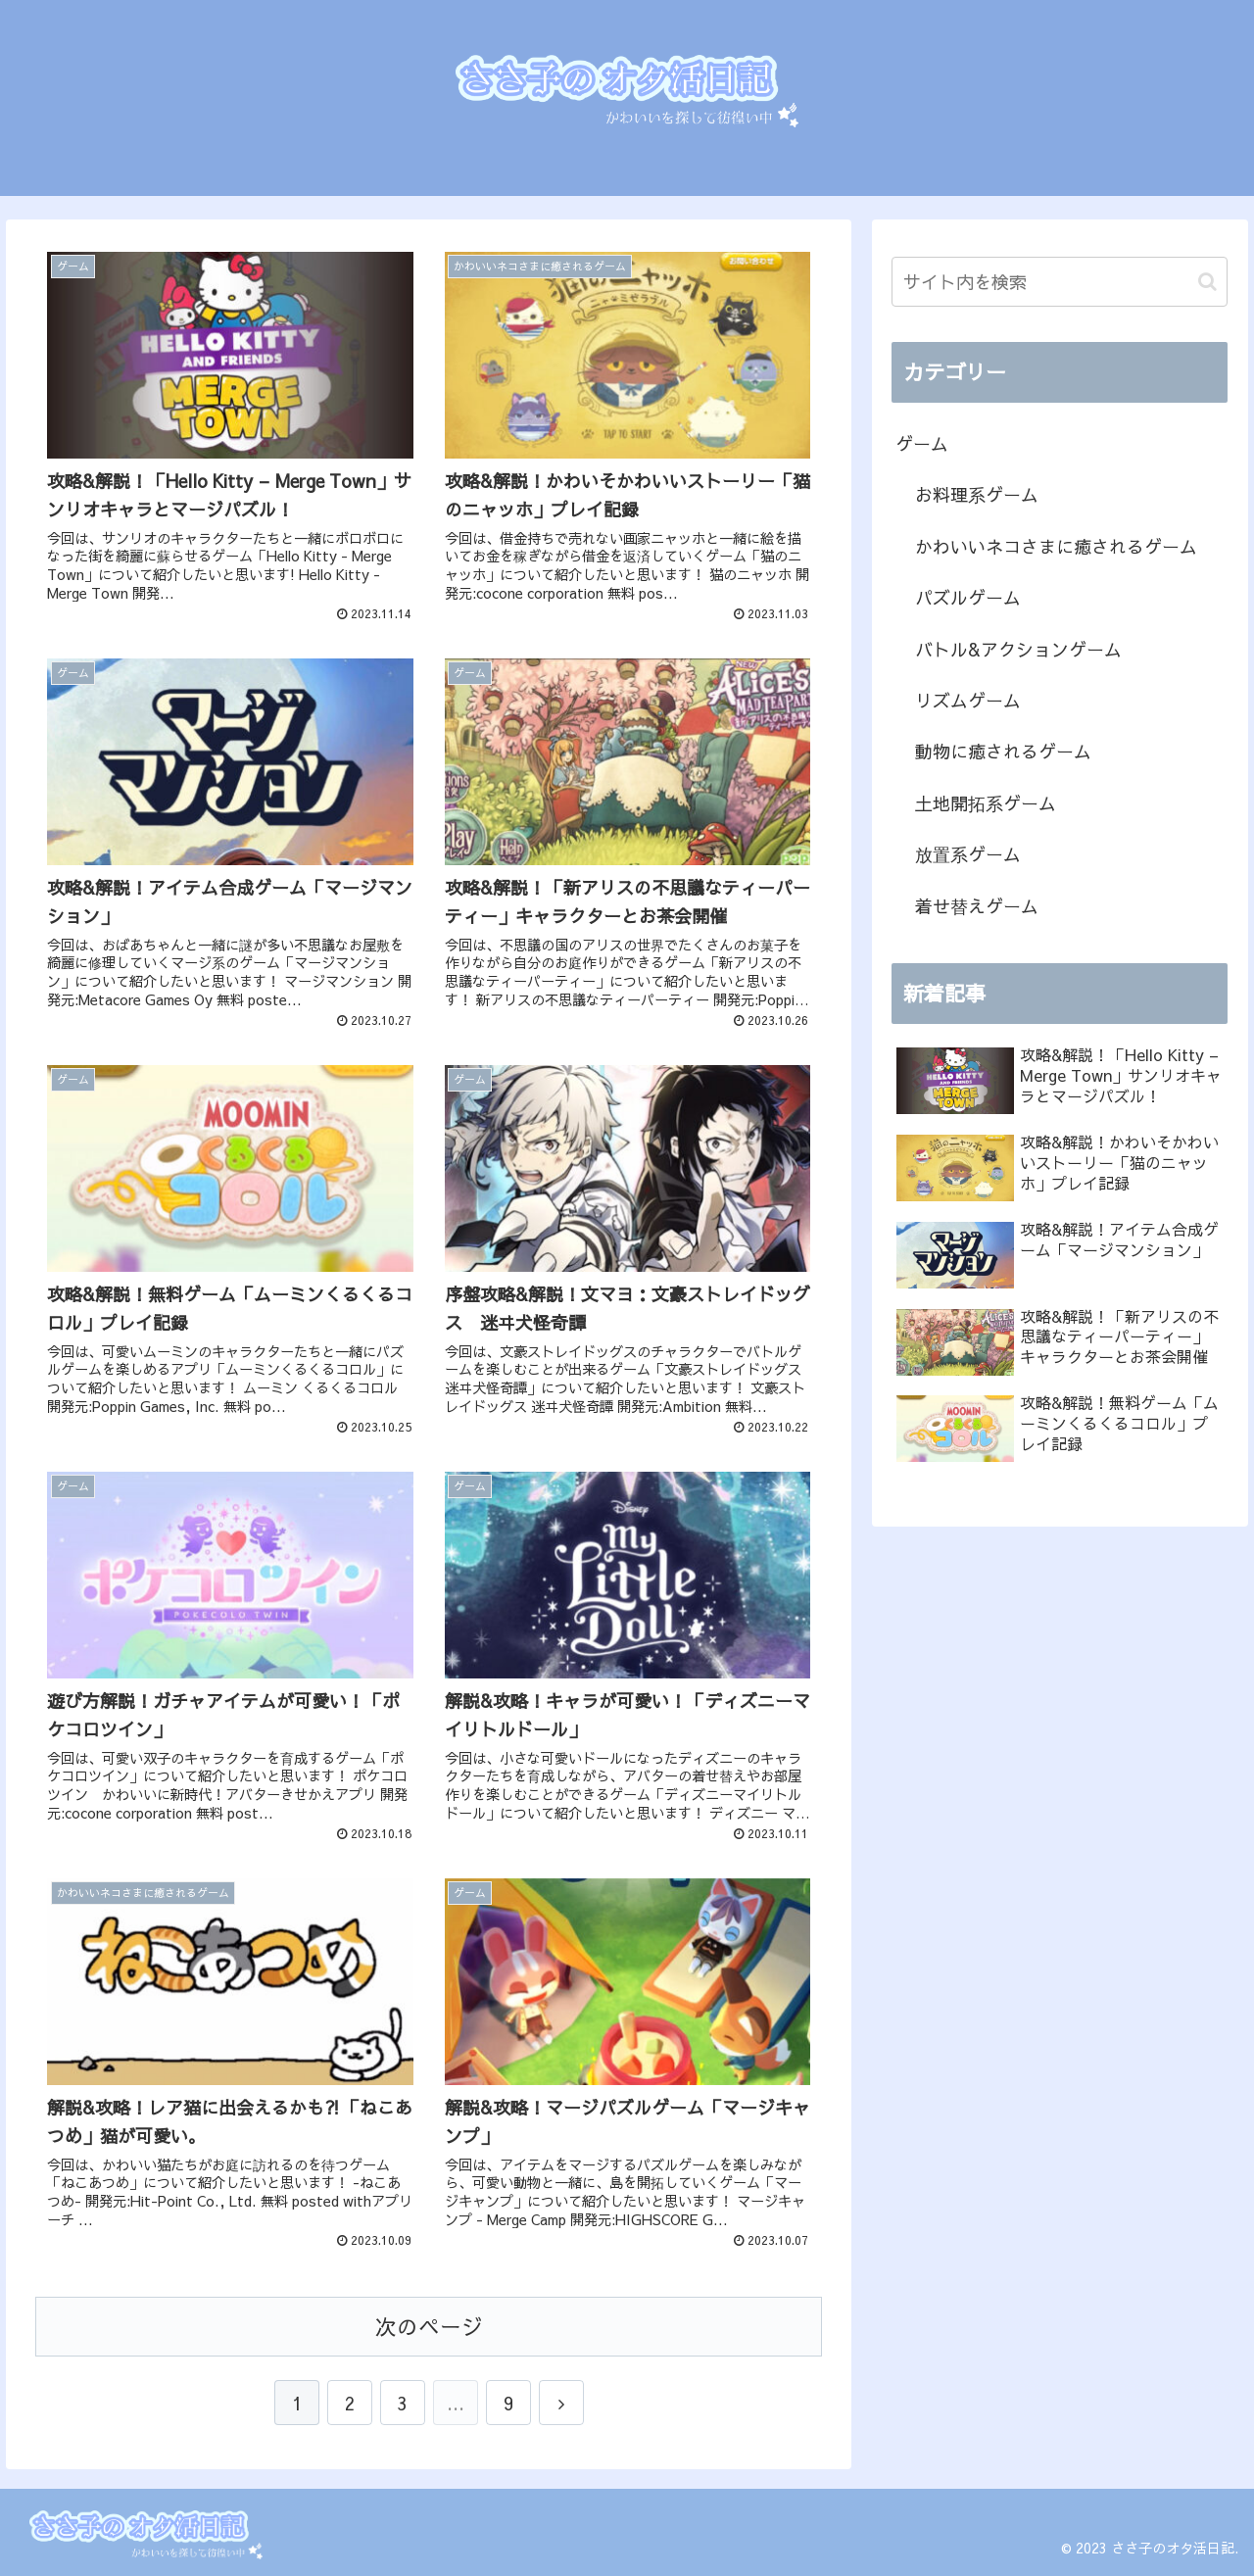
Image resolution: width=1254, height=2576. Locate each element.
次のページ (429, 2326)
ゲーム (921, 443)
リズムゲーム (968, 700)
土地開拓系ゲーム (985, 803)
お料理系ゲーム (976, 494)
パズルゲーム (968, 597)
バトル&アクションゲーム (1018, 649)
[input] (1060, 282)
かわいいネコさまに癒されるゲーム (1056, 546)
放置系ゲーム (968, 854)
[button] (1207, 281)
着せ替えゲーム (976, 906)
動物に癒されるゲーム (1003, 751)
